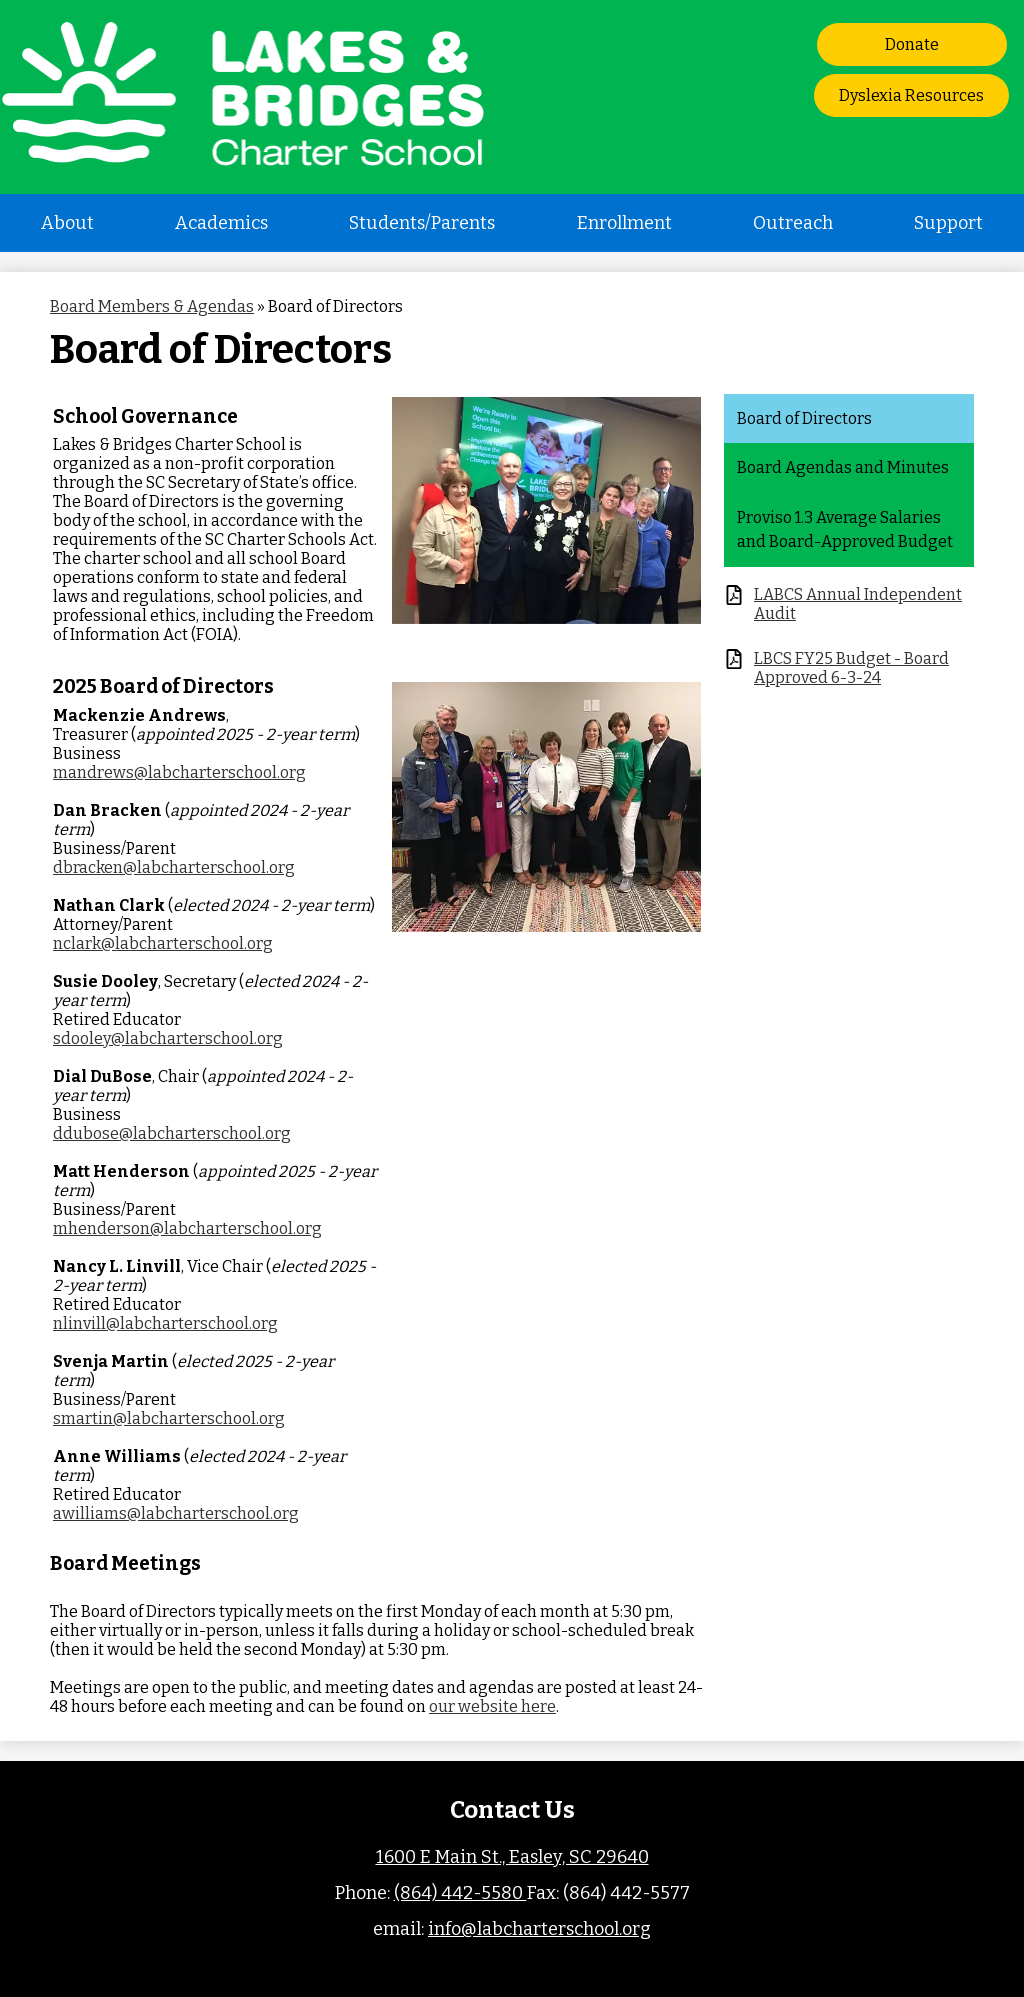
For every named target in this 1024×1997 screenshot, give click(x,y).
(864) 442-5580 (460, 1893)
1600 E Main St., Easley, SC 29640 (512, 1857)
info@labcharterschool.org (539, 1929)
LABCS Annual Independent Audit (858, 604)
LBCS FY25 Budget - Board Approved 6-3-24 (851, 668)
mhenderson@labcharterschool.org (187, 1228)
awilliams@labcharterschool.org (176, 1513)
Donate (912, 44)
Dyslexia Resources (911, 95)
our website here (492, 1706)
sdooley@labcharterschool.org (168, 1038)
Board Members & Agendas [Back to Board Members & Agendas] (152, 306)
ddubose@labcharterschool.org (172, 1133)
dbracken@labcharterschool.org (174, 867)
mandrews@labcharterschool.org (179, 772)
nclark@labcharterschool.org (163, 943)
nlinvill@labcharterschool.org (165, 1323)
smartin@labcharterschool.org (169, 1418)
